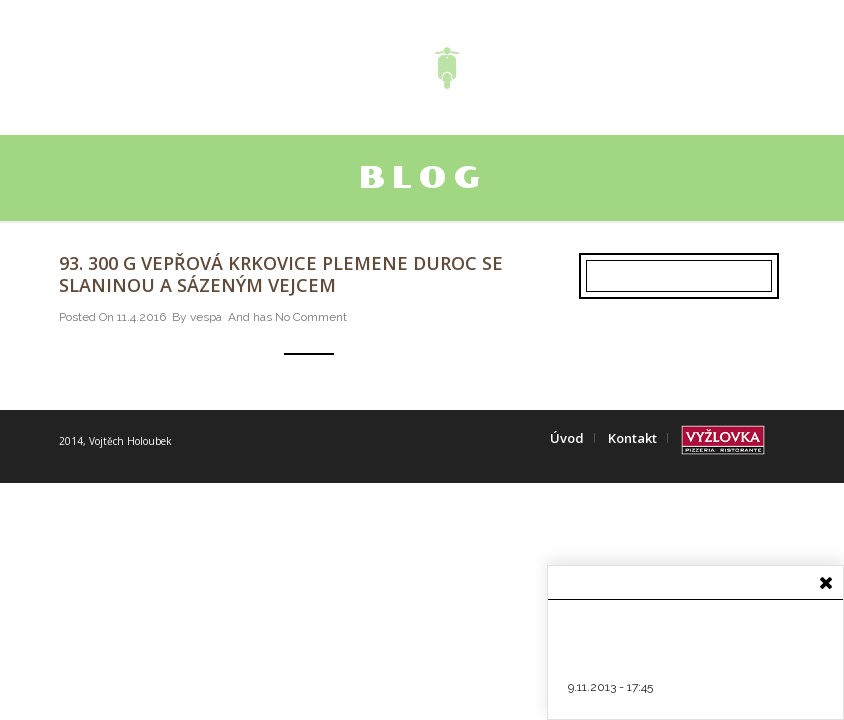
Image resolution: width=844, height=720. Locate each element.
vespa (206, 317)
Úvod (567, 438)
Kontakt (632, 438)
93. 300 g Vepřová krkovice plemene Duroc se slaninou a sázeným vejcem (281, 274)
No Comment (311, 317)
